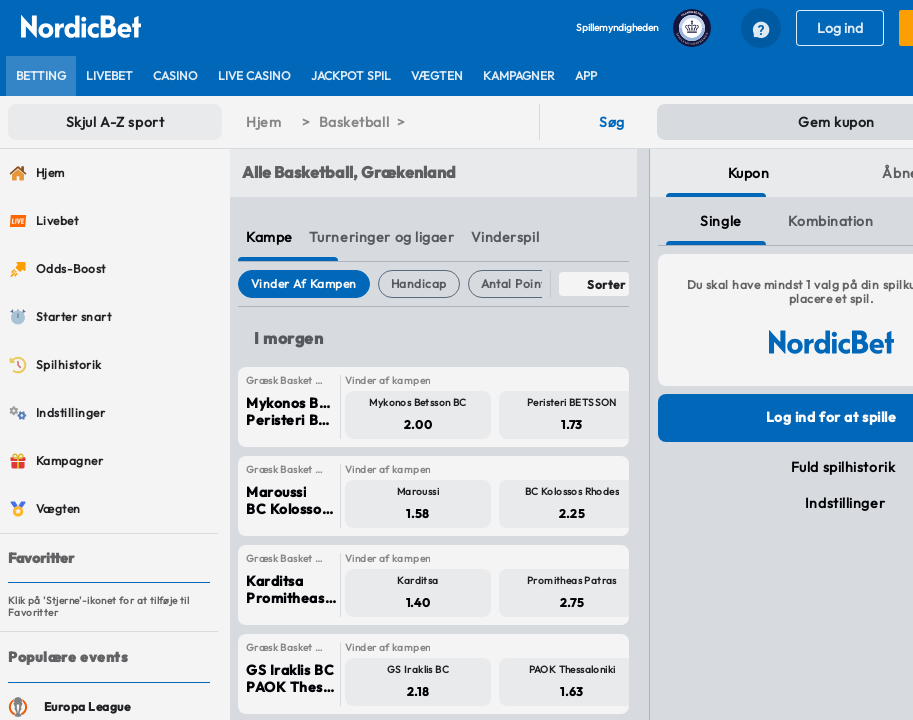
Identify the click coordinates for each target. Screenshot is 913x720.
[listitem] (41, 76)
